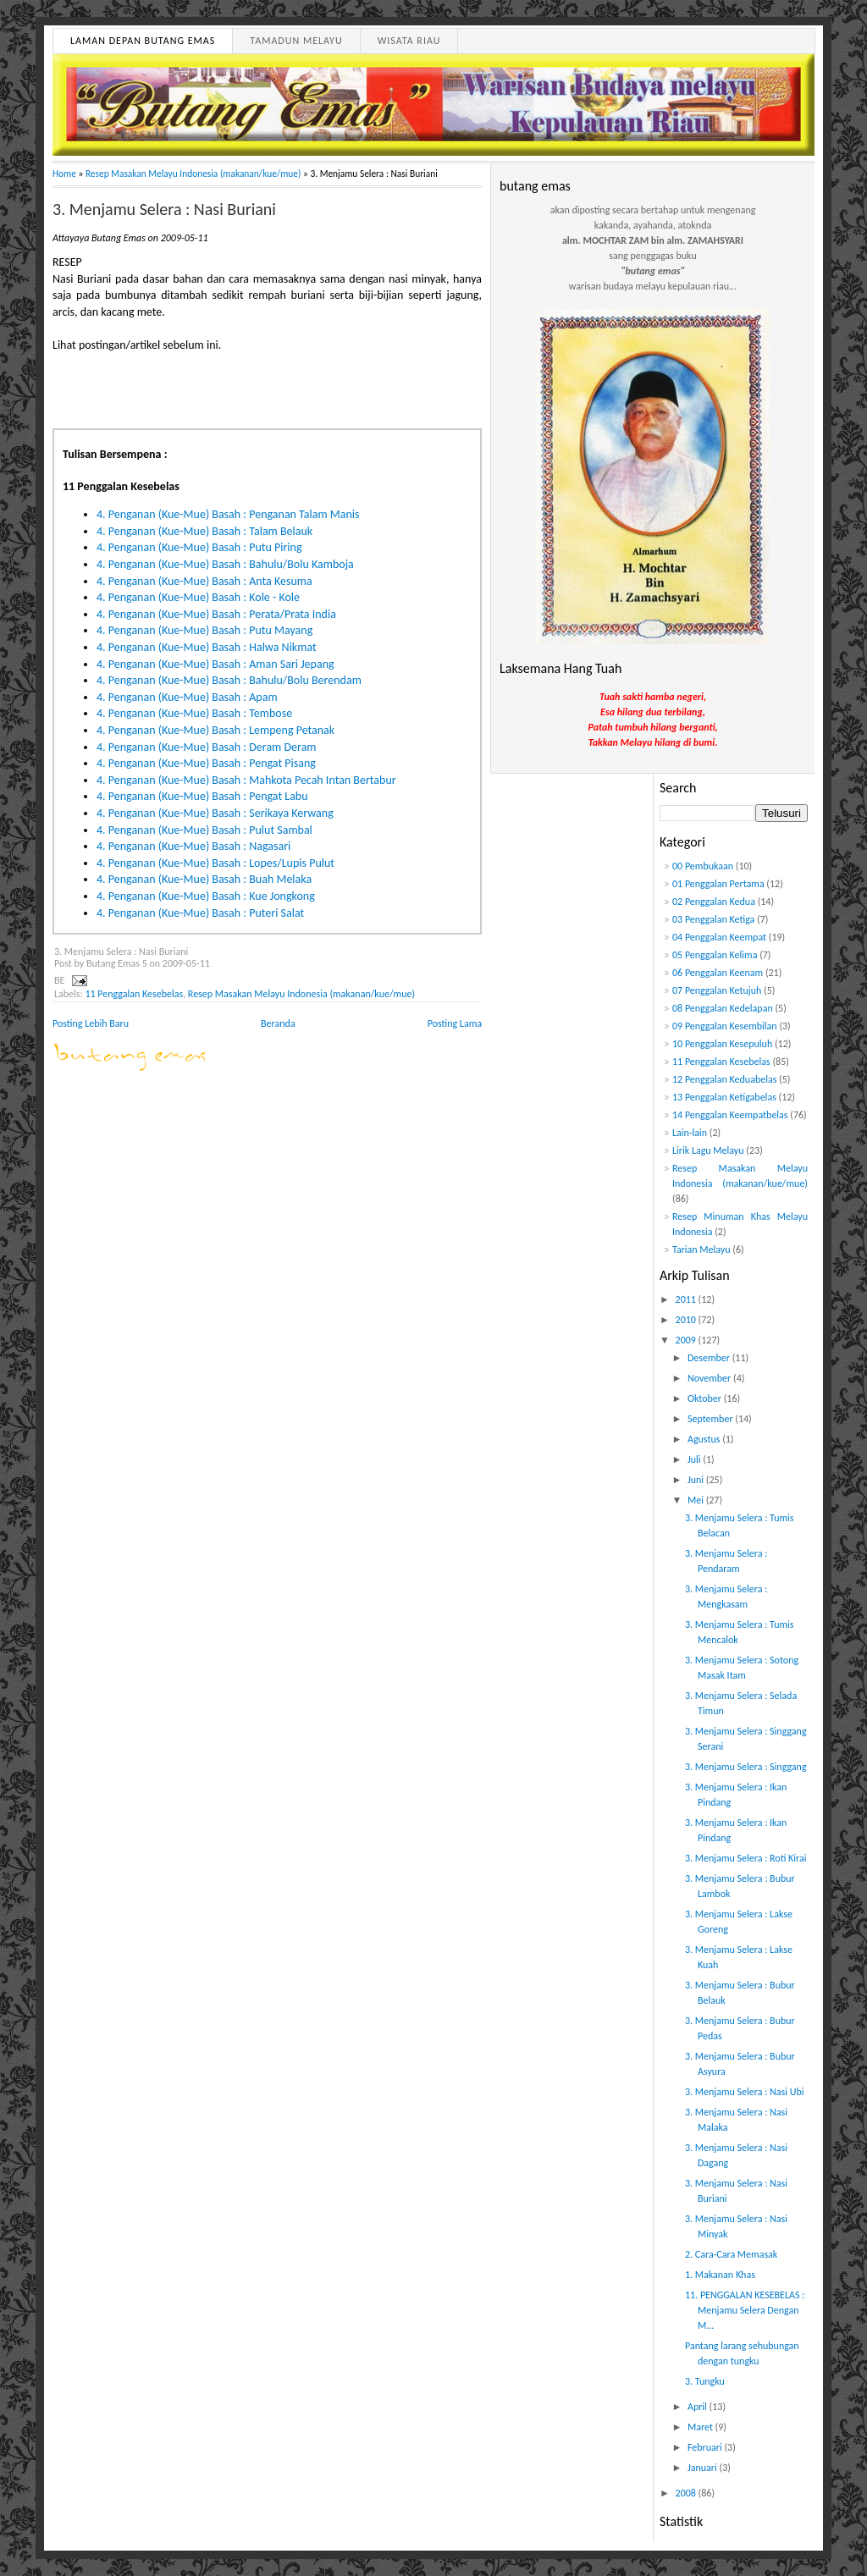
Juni (697, 1480)
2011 (687, 1299)
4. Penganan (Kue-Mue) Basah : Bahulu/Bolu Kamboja (225, 564)
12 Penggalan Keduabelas (724, 1079)
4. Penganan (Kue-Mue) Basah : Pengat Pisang (206, 763)
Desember (710, 1358)
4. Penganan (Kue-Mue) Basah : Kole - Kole (198, 597)
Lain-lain (689, 1133)
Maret (701, 2427)
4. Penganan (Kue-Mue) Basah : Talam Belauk (204, 531)
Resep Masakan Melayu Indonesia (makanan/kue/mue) (193, 173)
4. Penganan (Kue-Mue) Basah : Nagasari (193, 846)
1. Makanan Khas (720, 2275)
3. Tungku (705, 2381)
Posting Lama (455, 1023)
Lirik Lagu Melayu (708, 1150)
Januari (704, 2468)
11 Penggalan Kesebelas (134, 994)
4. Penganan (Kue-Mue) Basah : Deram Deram (207, 747)
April (699, 2407)
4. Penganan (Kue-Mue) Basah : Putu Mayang (204, 630)
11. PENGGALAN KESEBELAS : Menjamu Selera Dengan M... (744, 2310)
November (710, 1378)
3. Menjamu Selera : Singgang (746, 1767)
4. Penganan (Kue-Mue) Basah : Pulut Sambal (204, 830)
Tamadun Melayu (296, 41)
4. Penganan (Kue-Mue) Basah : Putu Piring (199, 547)
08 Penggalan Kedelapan (722, 1008)
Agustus (705, 1439)
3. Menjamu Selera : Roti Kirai (746, 1858)
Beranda (278, 1023)
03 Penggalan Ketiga (713, 919)
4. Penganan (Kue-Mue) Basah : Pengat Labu (202, 796)
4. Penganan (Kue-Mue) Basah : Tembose (194, 713)
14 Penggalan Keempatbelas (730, 1115)
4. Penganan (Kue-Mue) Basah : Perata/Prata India (216, 614)
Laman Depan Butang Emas (142, 41)
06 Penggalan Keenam (717, 973)
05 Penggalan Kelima (714, 955)
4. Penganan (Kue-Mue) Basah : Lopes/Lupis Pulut (215, 863)
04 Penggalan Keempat (719, 937)
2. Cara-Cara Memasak (731, 2254)
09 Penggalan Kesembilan (724, 1026)
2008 (687, 2493)
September (711, 1419)
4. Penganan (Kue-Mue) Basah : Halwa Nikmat (207, 647)
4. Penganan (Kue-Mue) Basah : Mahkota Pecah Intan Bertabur (246, 780)
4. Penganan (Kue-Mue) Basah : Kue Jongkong (206, 896)
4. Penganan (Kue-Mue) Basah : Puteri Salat (200, 913)
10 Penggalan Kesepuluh (722, 1044)
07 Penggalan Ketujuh (716, 990)
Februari (706, 2447)
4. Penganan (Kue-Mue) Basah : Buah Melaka (204, 879)
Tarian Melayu (701, 1249)
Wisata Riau (409, 41)
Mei (697, 1500)
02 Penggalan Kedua (713, 901)
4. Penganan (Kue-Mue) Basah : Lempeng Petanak (215, 730)
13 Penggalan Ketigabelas (724, 1097)
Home (64, 173)
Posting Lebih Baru (90, 1023)
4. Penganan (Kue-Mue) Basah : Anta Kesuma (204, 581)
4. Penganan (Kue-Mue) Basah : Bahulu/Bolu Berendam (229, 680)
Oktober (706, 1398)
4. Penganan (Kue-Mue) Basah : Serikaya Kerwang (215, 813)
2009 (687, 1340)
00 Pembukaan (702, 866)
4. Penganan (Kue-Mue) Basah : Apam (187, 697)
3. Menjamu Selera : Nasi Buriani (164, 209)
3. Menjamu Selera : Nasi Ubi (744, 2092)
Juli (695, 1459)
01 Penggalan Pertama (718, 884)
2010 (687, 1320)
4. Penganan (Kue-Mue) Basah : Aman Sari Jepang (215, 664)
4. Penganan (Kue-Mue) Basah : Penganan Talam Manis (228, 514)
